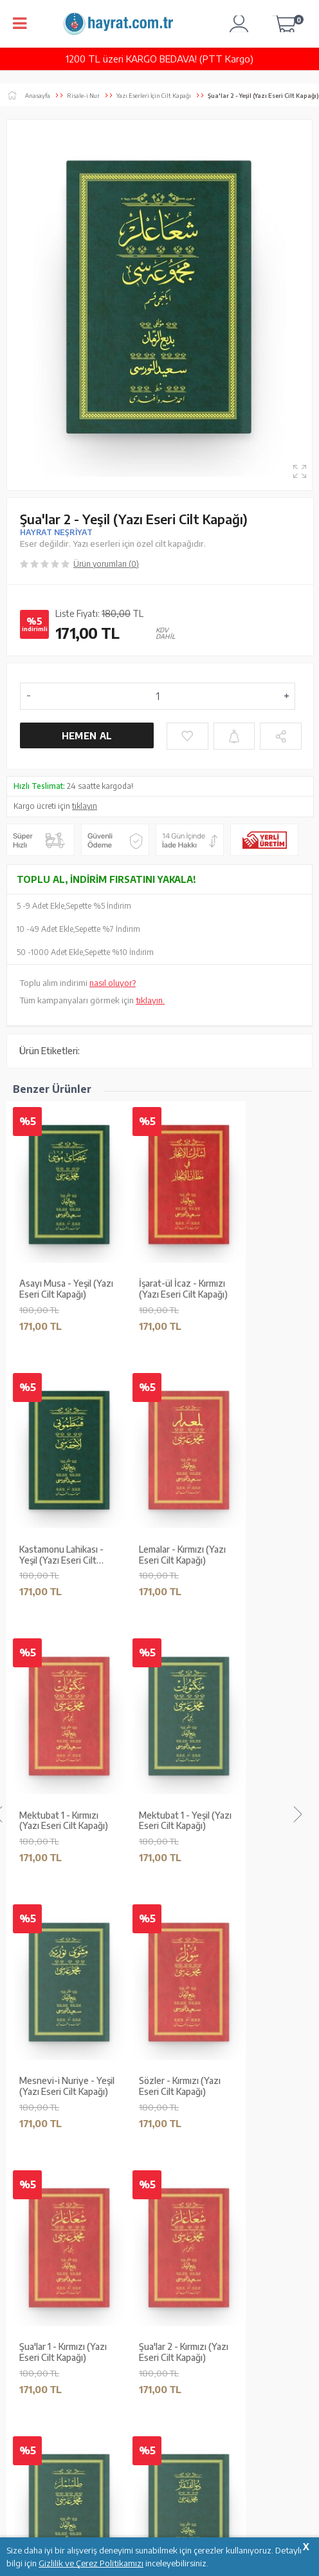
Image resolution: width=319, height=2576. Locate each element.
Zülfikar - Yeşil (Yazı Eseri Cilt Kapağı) (69, 1555)
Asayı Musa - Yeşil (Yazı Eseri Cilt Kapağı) (66, 1289)
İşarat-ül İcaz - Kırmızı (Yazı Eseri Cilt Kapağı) (183, 1289)
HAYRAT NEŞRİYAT (56, 532)
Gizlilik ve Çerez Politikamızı (91, 2563)
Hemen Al (87, 735)
